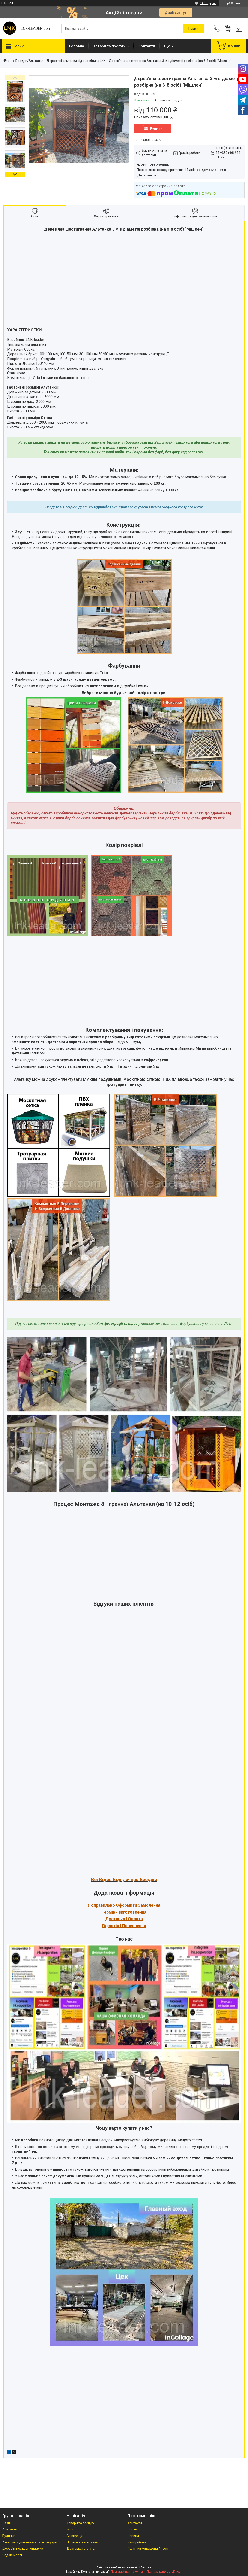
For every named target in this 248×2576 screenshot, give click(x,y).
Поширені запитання (82, 2542)
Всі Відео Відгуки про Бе (118, 1879)
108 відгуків (208, 3)
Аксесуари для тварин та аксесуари (29, 2542)
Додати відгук (228, 28)
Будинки (8, 2536)
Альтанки (9, 2529)
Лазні (6, 2523)
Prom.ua (146, 2567)
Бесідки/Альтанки (29, 61)
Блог (70, 2529)
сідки (151, 1879)
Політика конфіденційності (148, 2548)
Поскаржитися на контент (128, 2571)
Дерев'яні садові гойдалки (22, 2548)
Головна (76, 46)
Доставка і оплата (81, 2548)
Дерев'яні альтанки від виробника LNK (76, 61)
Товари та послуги (109, 46)
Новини (133, 2536)
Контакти (146, 46)
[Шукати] (193, 28)
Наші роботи (137, 2542)
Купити (156, 128)
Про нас (133, 2529)
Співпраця (75, 2536)
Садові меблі (12, 2555)
